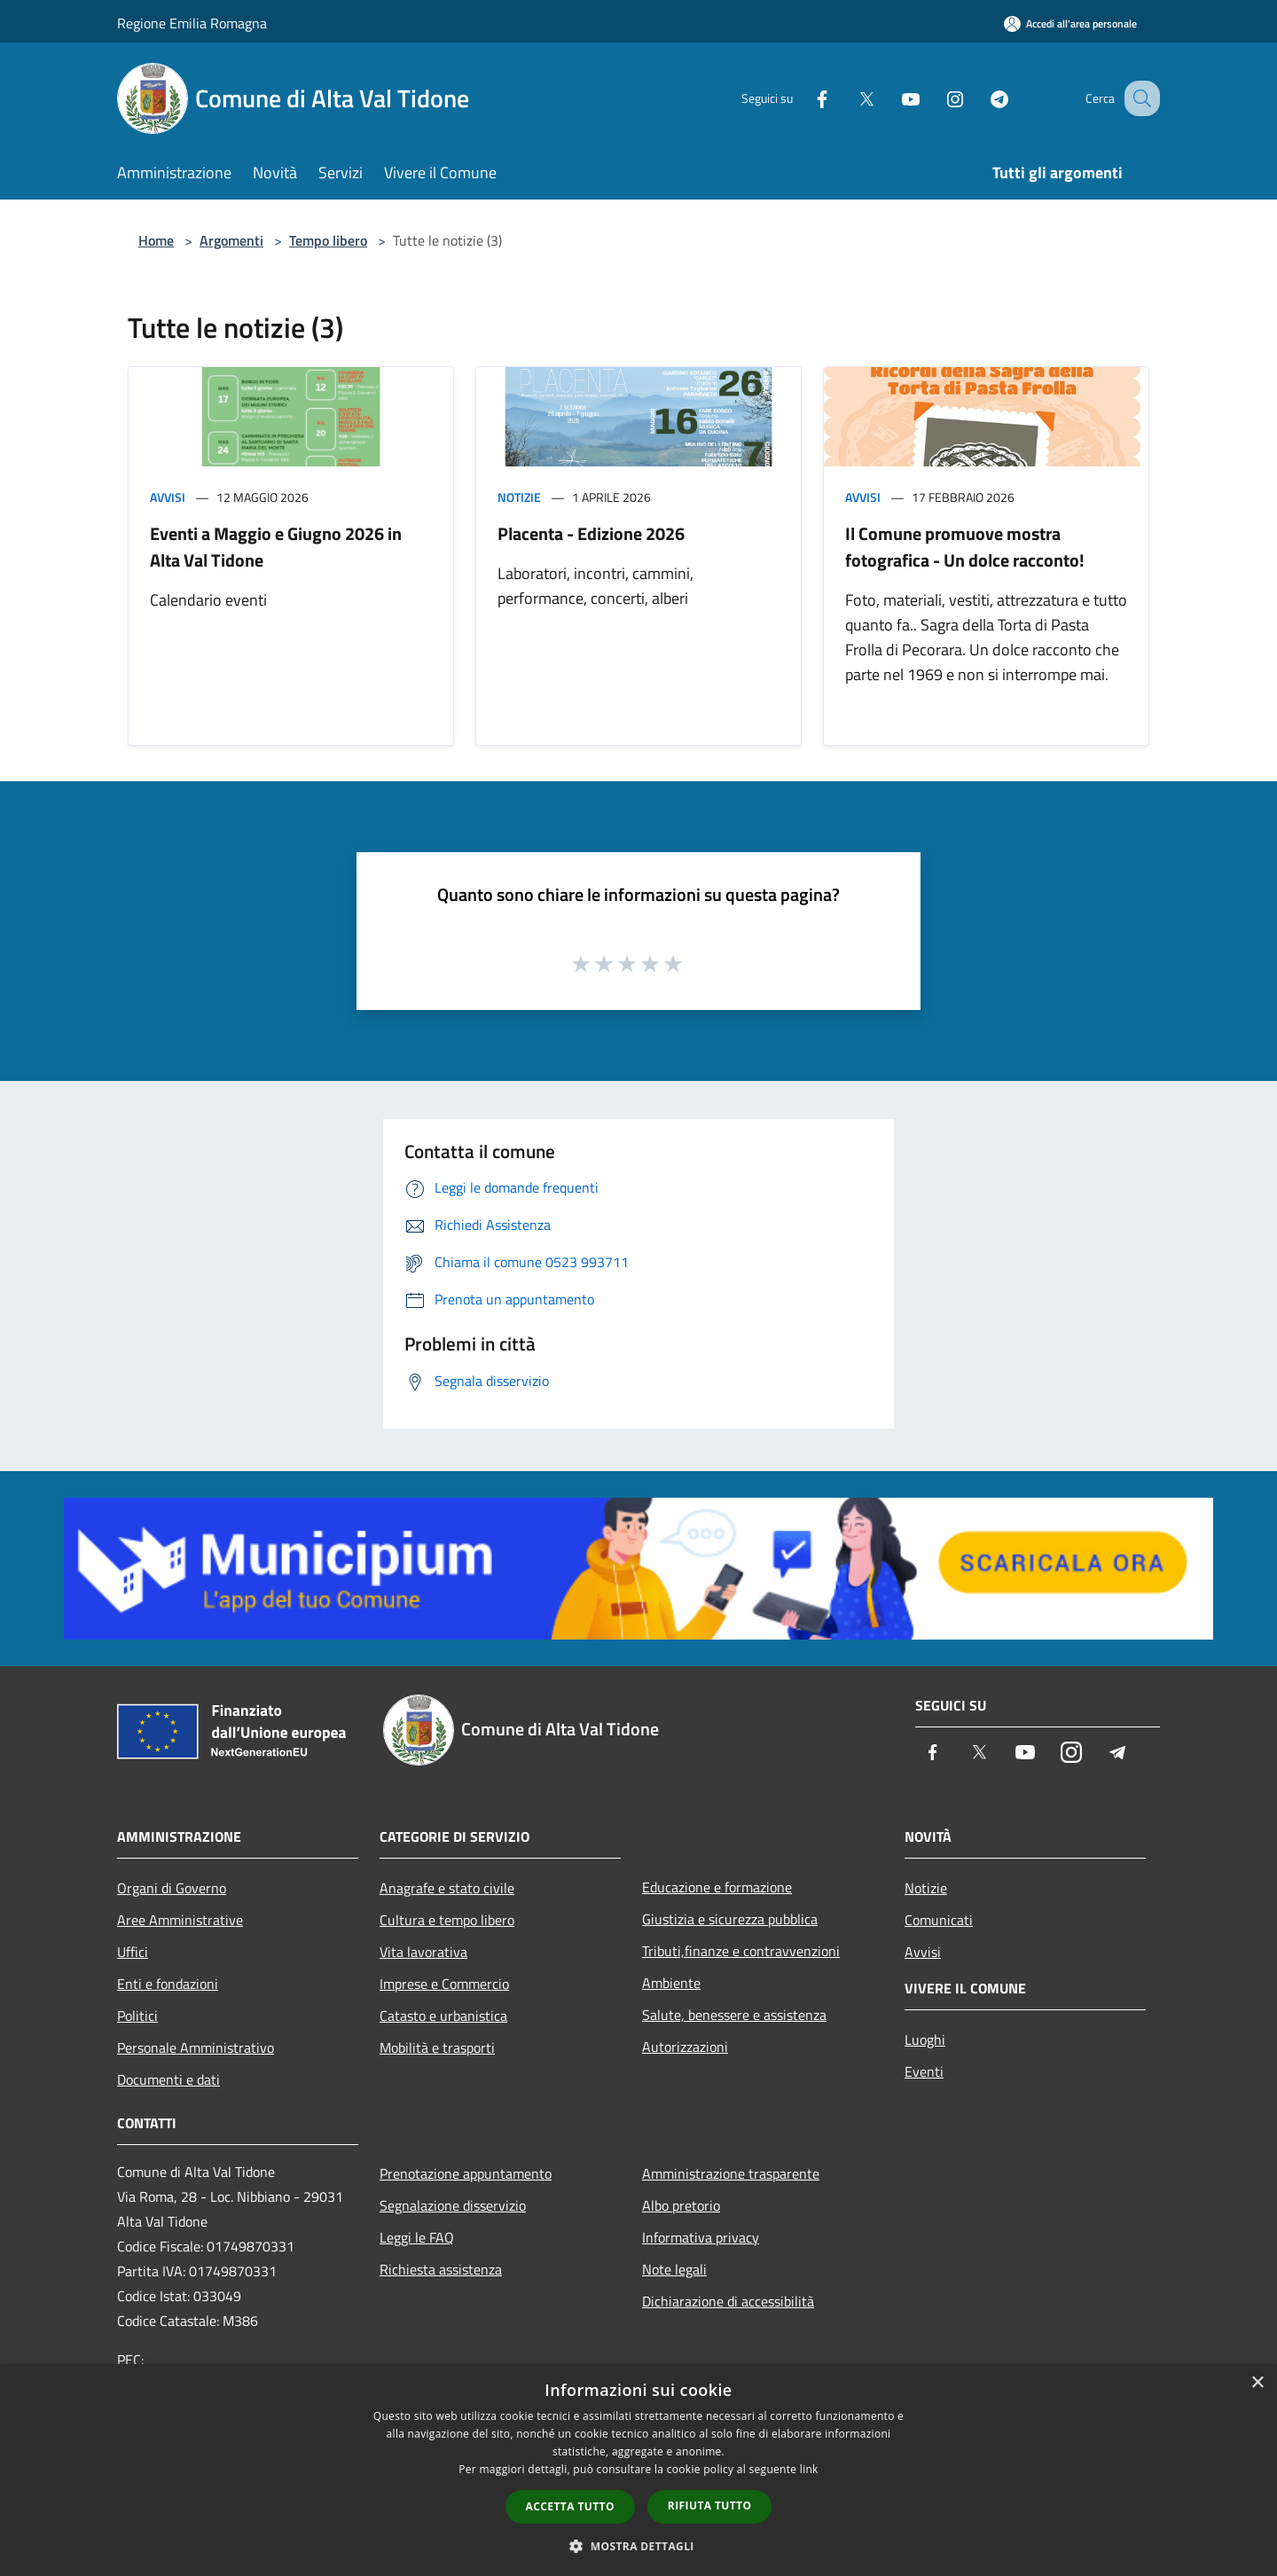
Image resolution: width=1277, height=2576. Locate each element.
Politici (137, 2015)
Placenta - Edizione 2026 (591, 533)
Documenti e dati (168, 2079)
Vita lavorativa (423, 1951)
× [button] (1257, 2383)
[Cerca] (1138, 98)
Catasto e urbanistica (443, 2015)
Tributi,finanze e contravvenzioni (741, 1950)
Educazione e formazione (717, 1887)
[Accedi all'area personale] (1070, 23)
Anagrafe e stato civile (447, 1888)
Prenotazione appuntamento (466, 2173)
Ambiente (671, 1982)
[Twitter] (848, 98)
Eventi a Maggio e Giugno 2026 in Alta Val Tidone (276, 547)
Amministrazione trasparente (730, 2173)
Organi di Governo (171, 1888)
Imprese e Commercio (444, 1983)
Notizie (519, 497)
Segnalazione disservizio (453, 2205)
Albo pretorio (681, 2205)
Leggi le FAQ (417, 2237)
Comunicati (939, 1919)
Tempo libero (328, 240)
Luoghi (925, 2039)
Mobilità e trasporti (437, 2047)
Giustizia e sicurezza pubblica (730, 1919)
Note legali (674, 2269)
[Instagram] (936, 98)
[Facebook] (803, 98)
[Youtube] (892, 98)
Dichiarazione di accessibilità (728, 2301)
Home (156, 240)
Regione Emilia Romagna (192, 23)
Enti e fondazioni (167, 1983)
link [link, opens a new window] (809, 2469)
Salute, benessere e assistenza (734, 2014)
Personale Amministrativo (195, 2047)
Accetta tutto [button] (570, 2506)
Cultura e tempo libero (447, 1919)
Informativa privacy (700, 2237)
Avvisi (167, 497)
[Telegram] (981, 98)
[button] (638, 2546)
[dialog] (638, 2470)
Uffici (132, 1951)
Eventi (924, 2071)
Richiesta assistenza (441, 2269)
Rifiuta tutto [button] (710, 2505)
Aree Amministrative (180, 1919)
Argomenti (231, 240)
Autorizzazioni (685, 2046)
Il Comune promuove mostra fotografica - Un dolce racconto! (965, 547)
